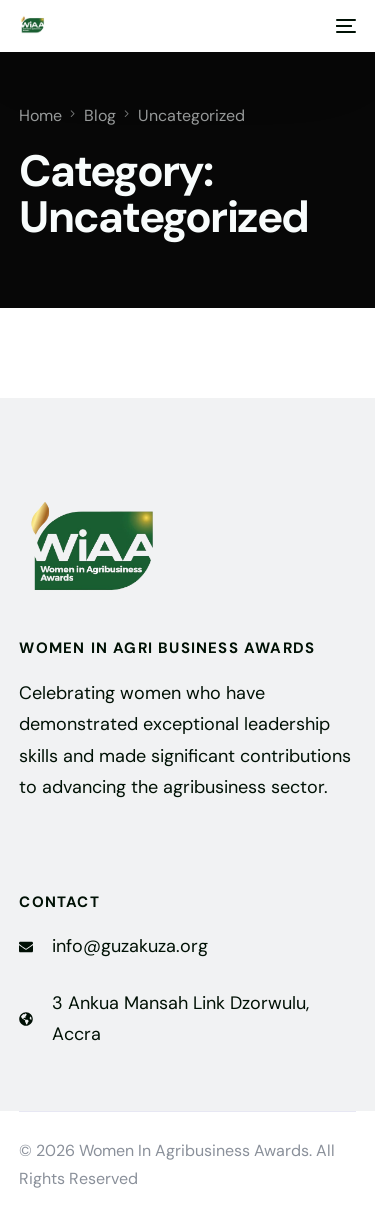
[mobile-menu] (344, 26)
